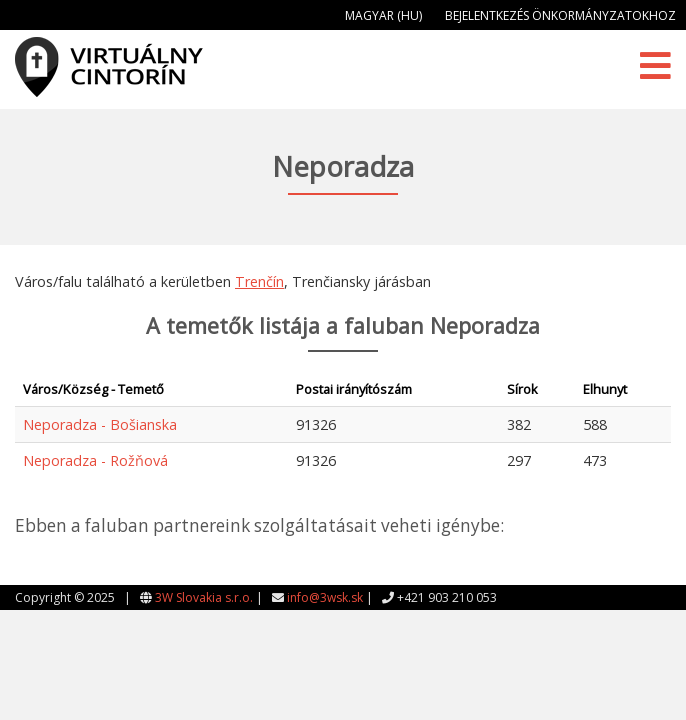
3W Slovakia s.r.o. (204, 597)
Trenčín (259, 281)
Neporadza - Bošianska (100, 424)
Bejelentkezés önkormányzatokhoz (560, 15)
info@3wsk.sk (325, 597)
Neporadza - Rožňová (95, 460)
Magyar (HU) (383, 15)
